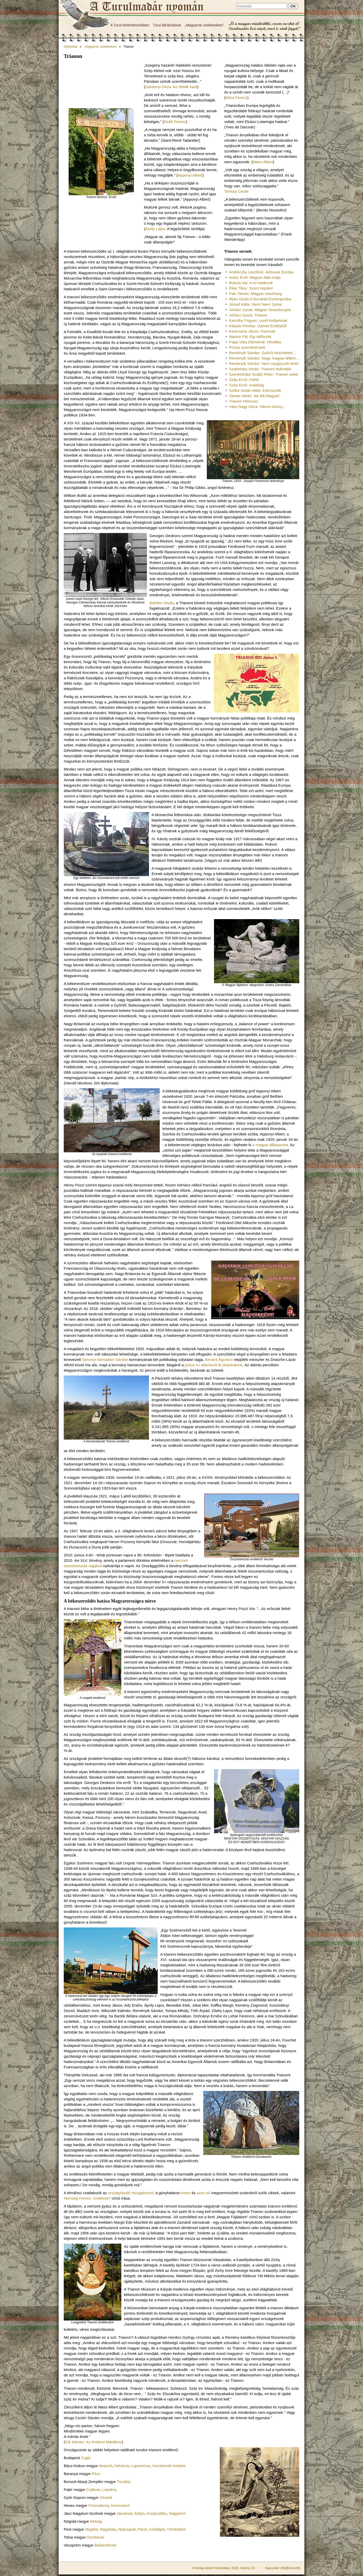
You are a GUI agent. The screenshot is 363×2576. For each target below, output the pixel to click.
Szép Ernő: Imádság (246, 385)
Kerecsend (120, 2505)
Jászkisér (125, 2513)
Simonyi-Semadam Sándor (105, 1359)
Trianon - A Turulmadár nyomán (146, 7)
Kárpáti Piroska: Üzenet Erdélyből (257, 326)
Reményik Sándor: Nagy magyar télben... (264, 358)
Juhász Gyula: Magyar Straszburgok (260, 309)
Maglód (91, 2529)
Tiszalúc (124, 2481)
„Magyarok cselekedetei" (204, 25)
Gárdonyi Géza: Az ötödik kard (171, 87)
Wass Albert (263, 162)
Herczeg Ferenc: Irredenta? (87, 2198)
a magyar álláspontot (270, 1145)
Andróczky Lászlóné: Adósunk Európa (261, 272)
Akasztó (105, 2466)
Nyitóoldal (70, 46)
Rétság (96, 2521)
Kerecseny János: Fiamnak (252, 331)
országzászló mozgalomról (131, 2193)
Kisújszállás (157, 2513)
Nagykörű (177, 2513)
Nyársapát (127, 2529)
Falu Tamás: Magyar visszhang (255, 293)
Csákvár (93, 2489)
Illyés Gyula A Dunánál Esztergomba (260, 299)
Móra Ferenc (236, 97)
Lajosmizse (140, 2466)
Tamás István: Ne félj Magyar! (254, 396)
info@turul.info (290, 2568)
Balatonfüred (105, 2545)
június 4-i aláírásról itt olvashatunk (214, 1365)
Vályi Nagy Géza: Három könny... (257, 406)
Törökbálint (176, 2529)
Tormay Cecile (236, 191)
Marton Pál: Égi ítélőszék (250, 336)
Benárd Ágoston (219, 1359)
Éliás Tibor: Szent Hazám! (251, 288)
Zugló (86, 2458)
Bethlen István (162, 603)
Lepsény (109, 2489)
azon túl (203, 2193)
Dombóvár (95, 2537)
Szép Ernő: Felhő (244, 379)
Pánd (142, 2529)
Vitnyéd (105, 2497)
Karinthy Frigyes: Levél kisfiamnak (258, 320)
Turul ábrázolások (167, 25)
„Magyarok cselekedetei (100, 46)
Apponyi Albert (190, 175)
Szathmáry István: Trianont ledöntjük (260, 369)
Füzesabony (98, 2505)
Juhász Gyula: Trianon (248, 315)
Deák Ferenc (175, 121)
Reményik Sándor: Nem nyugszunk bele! (264, 363)
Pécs (96, 2473)
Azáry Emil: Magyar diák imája (255, 277)
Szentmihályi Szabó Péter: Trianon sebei (263, 374)
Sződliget (157, 2529)
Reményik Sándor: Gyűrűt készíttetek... (262, 353)
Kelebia (179, 2466)
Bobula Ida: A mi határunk (251, 283)
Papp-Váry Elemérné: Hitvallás (255, 342)
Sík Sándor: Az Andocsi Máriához (93, 2442)
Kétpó (140, 2513)
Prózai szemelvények (247, 347)
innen (186, 2193)
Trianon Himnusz (243, 401)
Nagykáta (108, 2529)
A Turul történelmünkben (129, 25)
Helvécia (121, 2466)
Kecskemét (162, 2466)
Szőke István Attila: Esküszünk (255, 390)
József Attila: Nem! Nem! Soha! (255, 304)
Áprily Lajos (155, 229)
